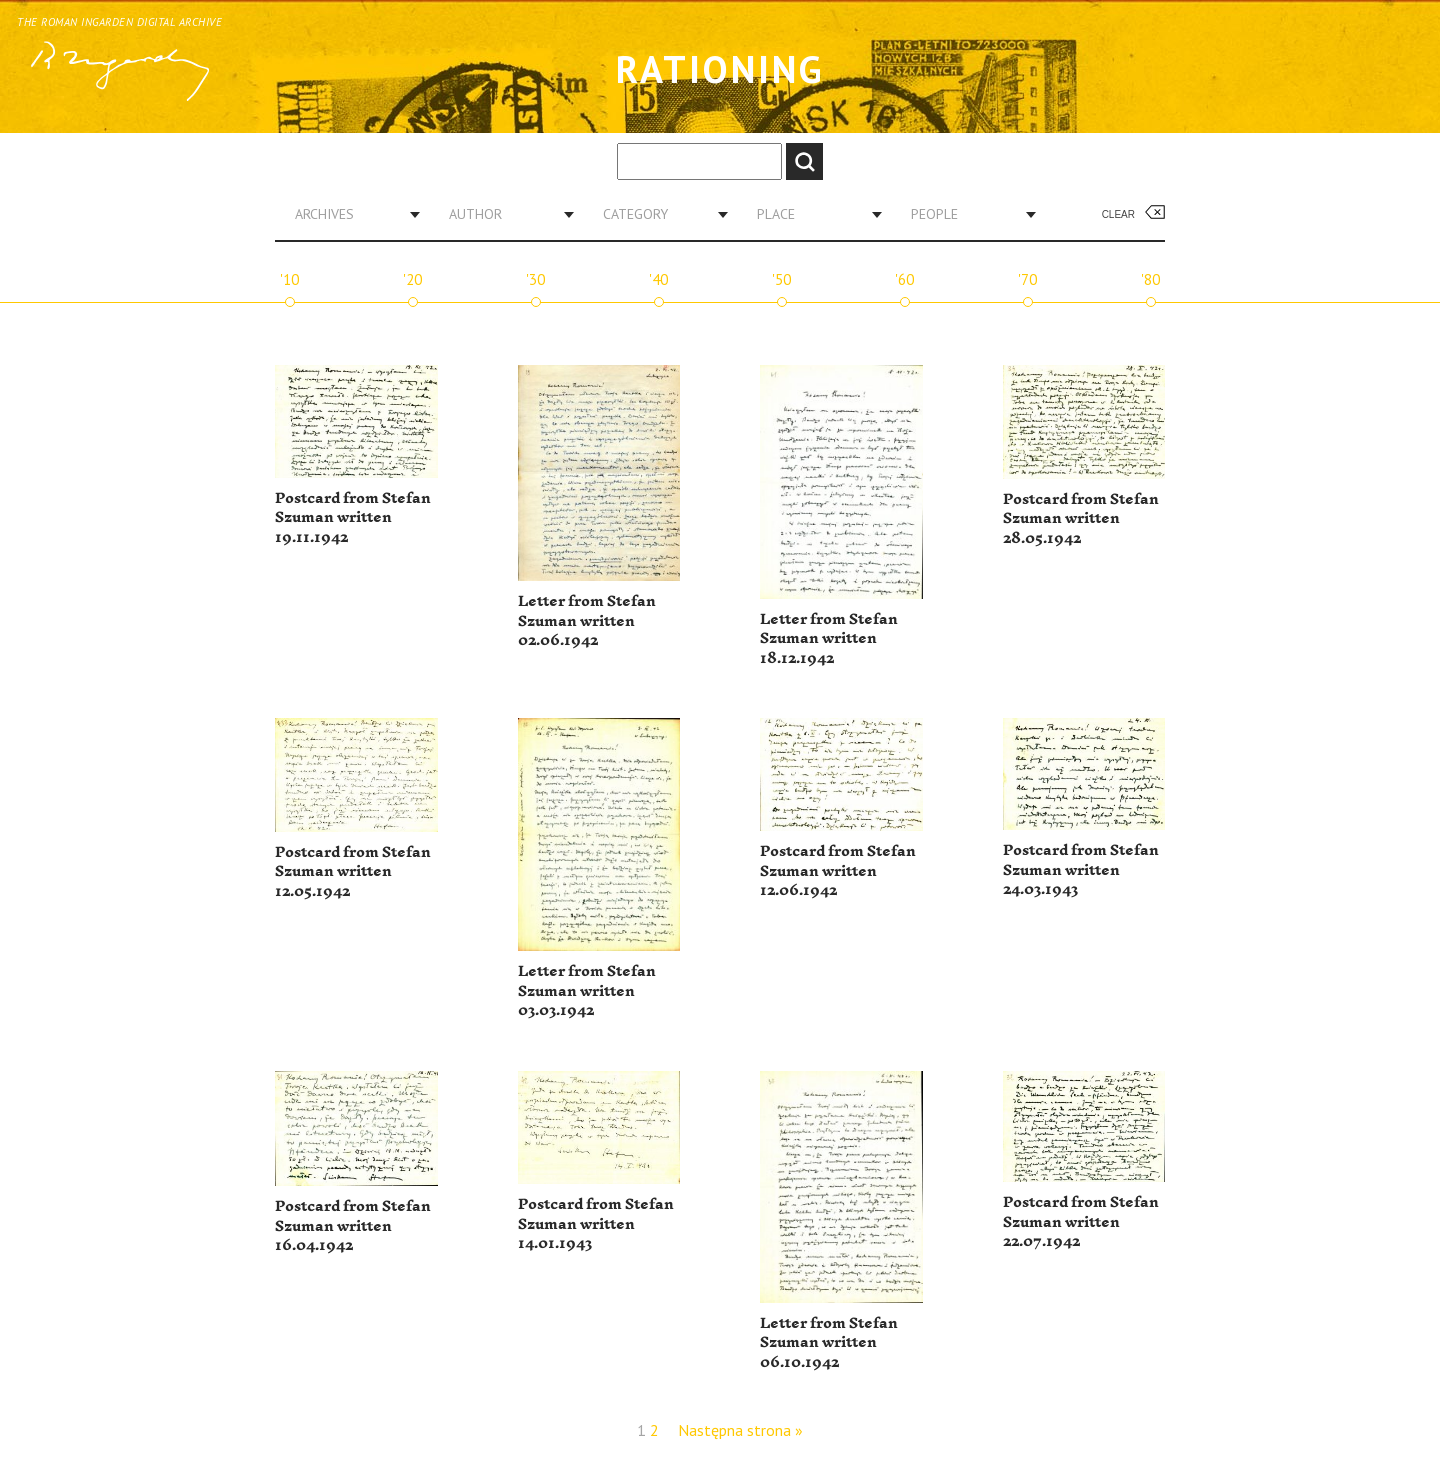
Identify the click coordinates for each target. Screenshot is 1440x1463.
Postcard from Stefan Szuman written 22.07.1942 (1081, 1222)
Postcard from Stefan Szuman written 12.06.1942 (838, 871)
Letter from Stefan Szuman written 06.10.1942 (829, 1343)
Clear (1118, 214)
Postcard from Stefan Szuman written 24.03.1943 (1081, 870)
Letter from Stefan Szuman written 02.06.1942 (587, 621)
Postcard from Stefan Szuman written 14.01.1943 (596, 1224)
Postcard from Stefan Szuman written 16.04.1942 (353, 1226)
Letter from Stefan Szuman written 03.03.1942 (587, 991)
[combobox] (350, 214)
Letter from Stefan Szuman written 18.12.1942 (829, 639)
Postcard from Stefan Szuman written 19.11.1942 (353, 518)
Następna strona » (740, 1430)
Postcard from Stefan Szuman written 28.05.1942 (1081, 519)
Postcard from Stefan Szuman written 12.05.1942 (353, 872)
